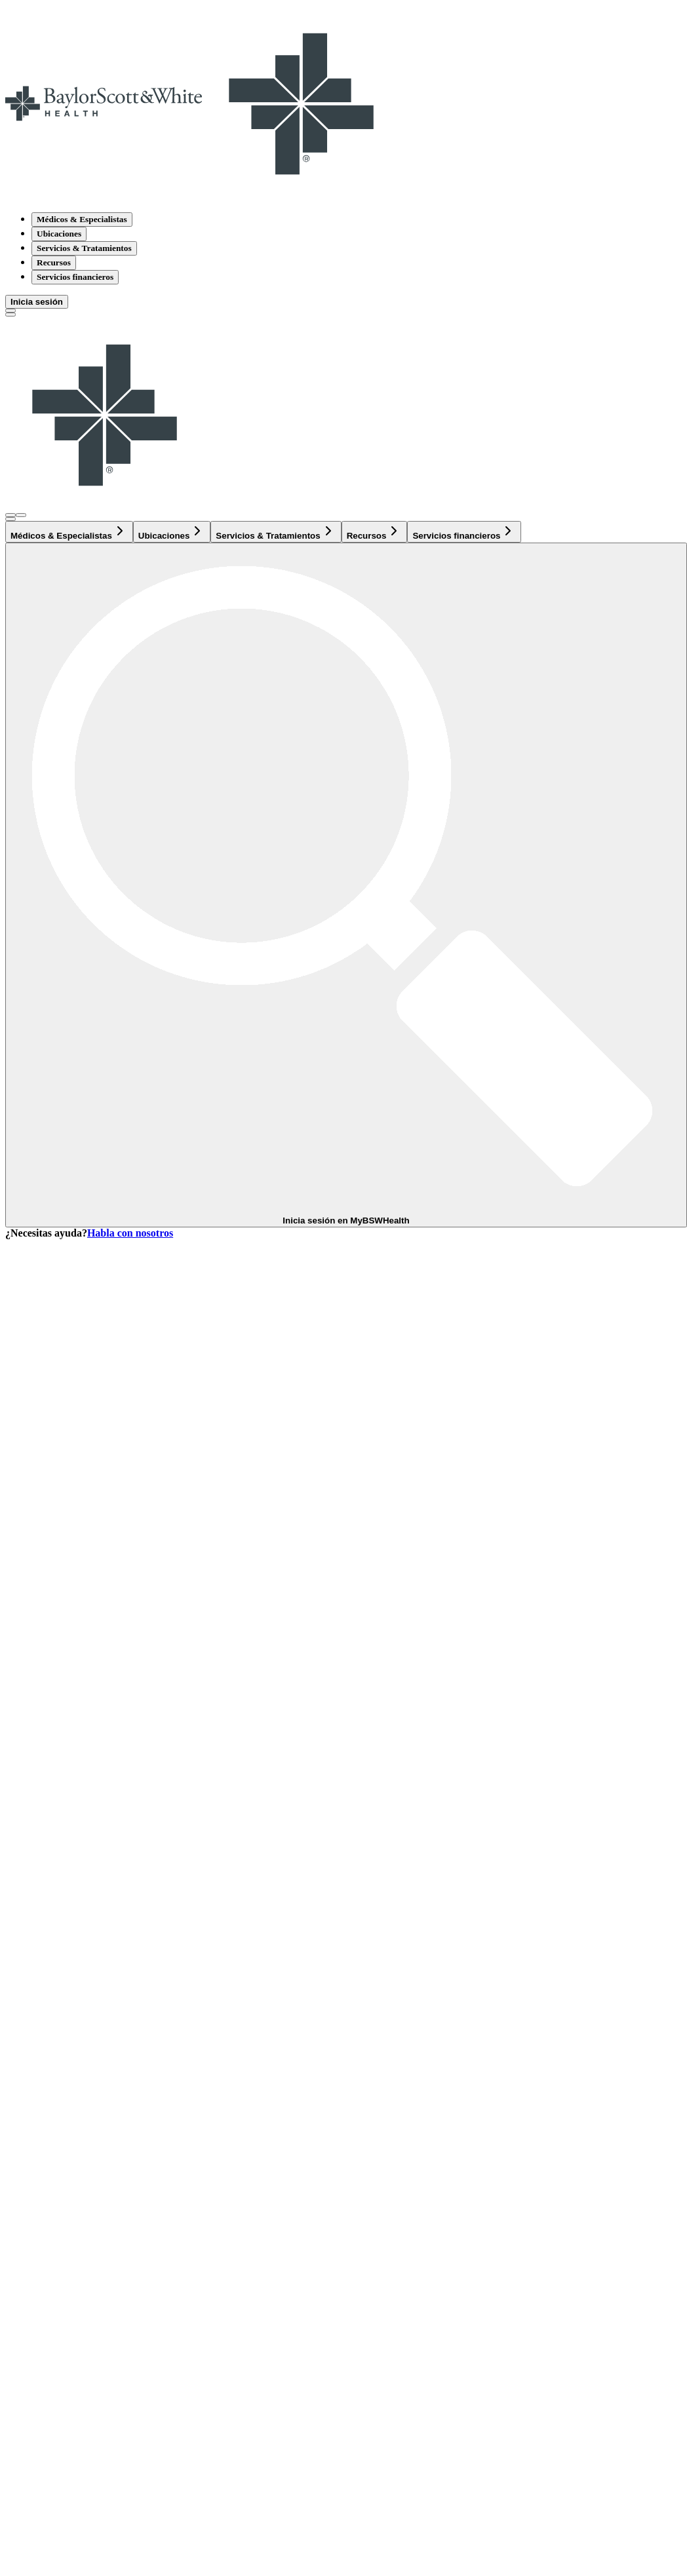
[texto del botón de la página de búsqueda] (10, 311)
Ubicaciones (59, 234)
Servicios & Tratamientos (84, 248)
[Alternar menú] (10, 315)
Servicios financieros (75, 277)
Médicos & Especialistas (82, 219)
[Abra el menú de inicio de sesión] (10, 515)
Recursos (54, 262)
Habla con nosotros (130, 1233)
